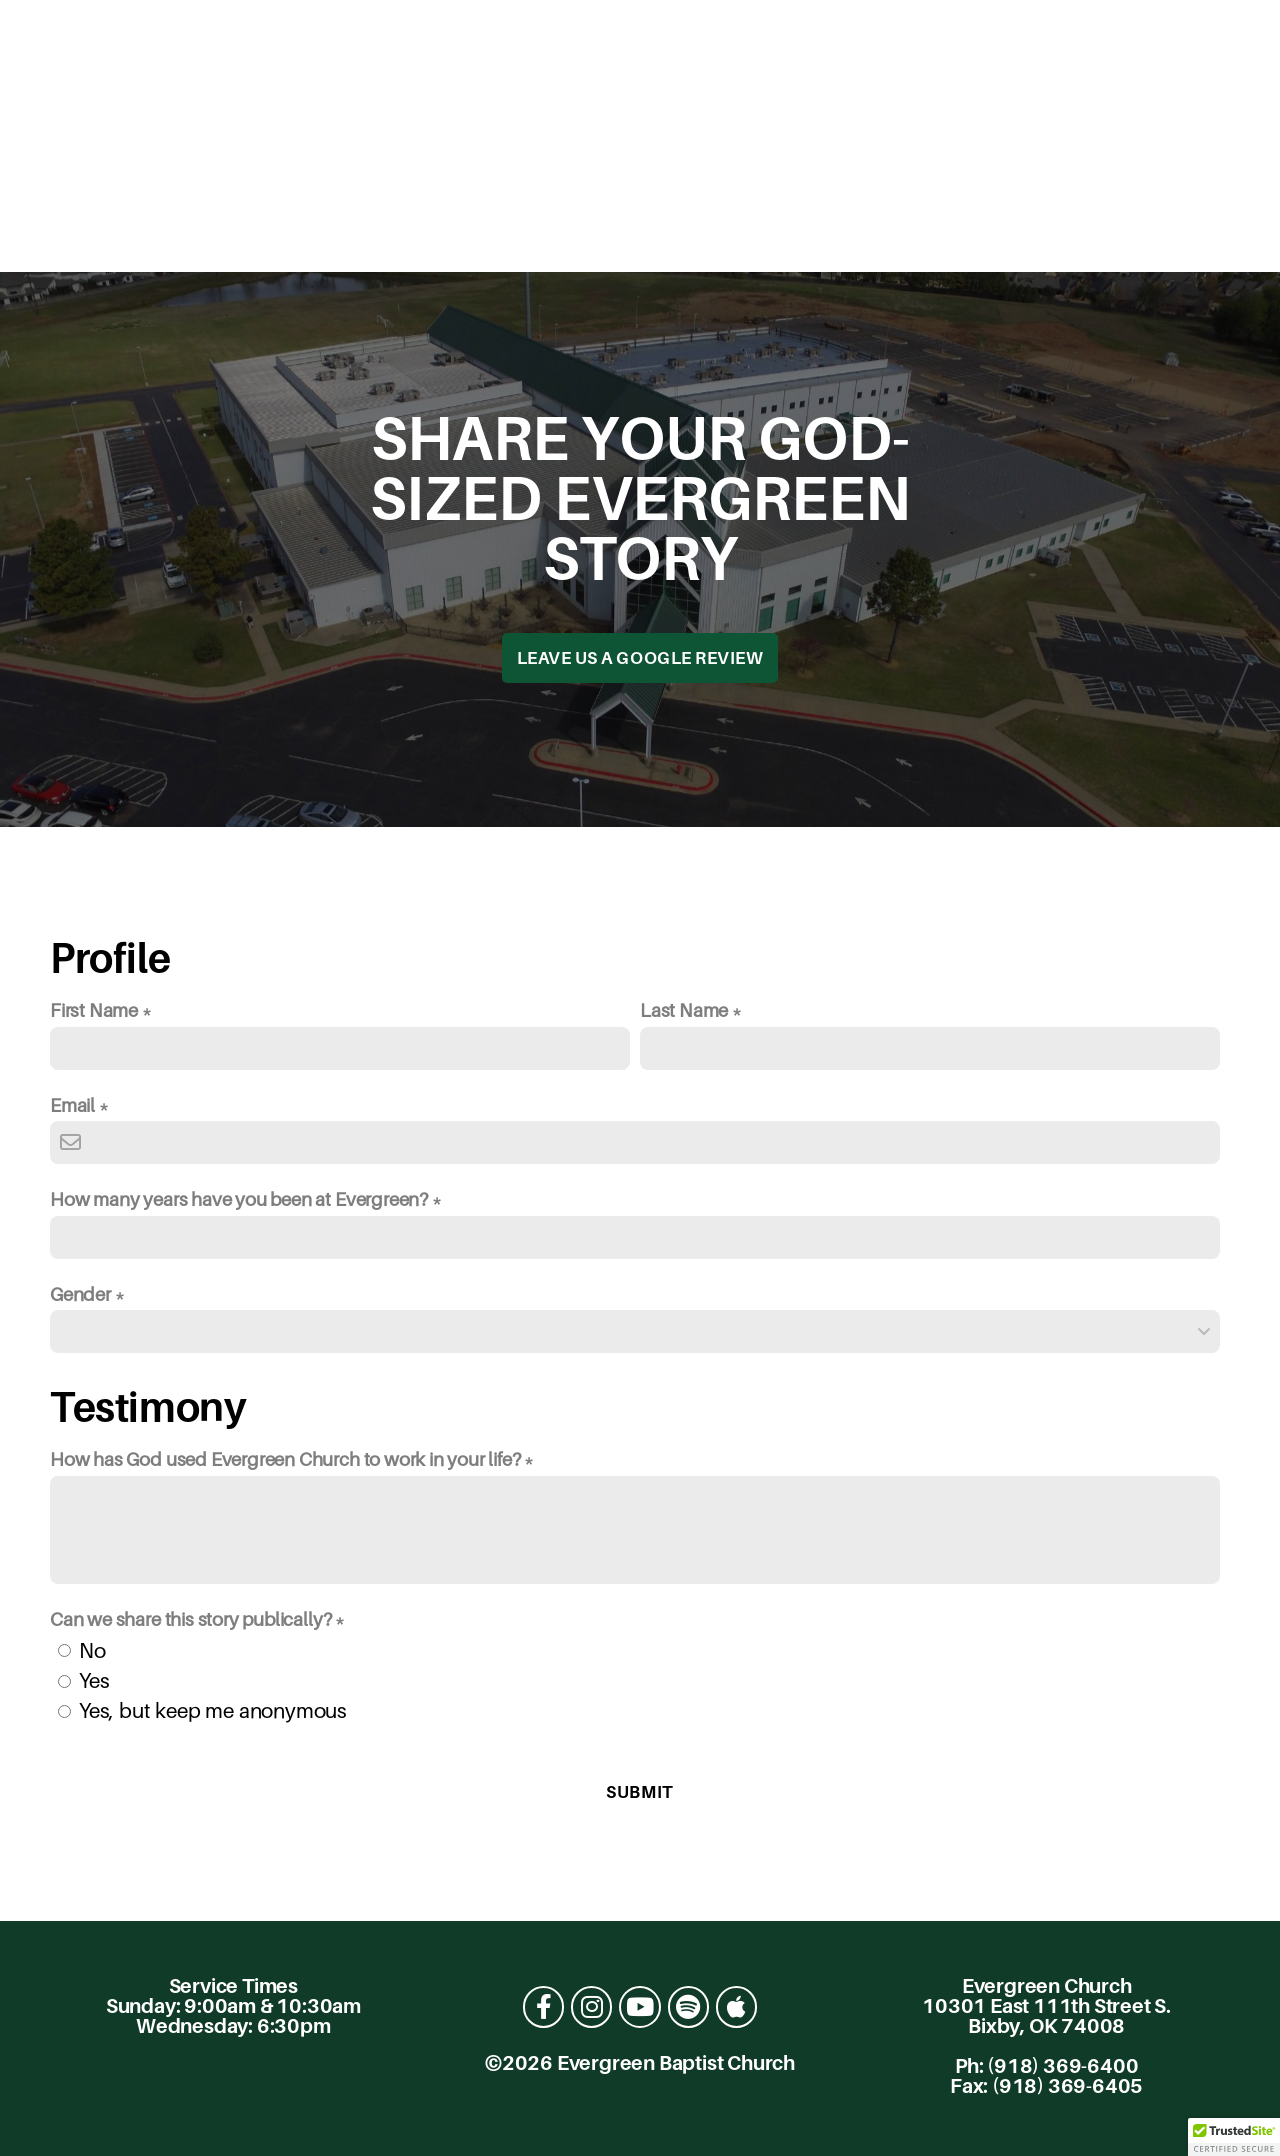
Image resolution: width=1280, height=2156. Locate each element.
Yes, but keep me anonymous (213, 1710)
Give (907, 231)
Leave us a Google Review (640, 658)
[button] (1234, 2137)
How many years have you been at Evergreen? (239, 1199)
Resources (625, 231)
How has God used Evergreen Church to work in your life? (285, 1459)
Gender (80, 1294)
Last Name (684, 1010)
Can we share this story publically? (190, 1619)
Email (72, 1105)
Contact (1033, 231)
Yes (94, 1680)
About (343, 231)
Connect (472, 231)
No (92, 1650)
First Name (94, 1010)
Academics (785, 231)
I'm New (228, 231)
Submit (639, 1792)
